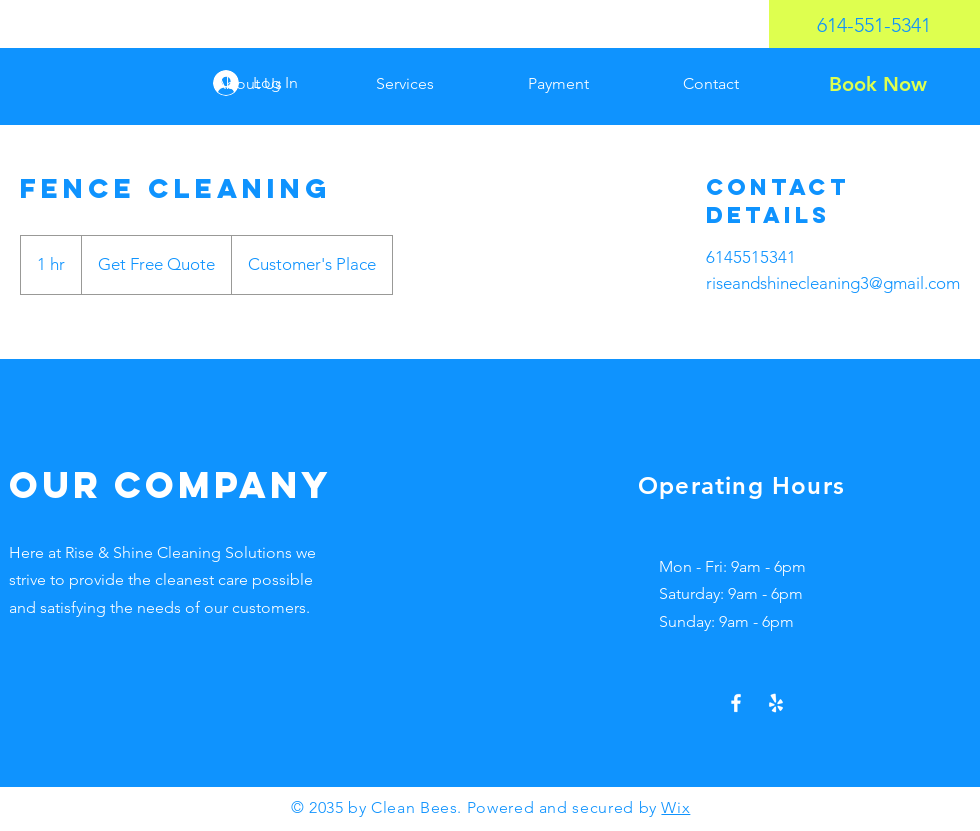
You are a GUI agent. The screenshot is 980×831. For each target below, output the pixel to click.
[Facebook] (736, 703)
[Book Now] (877, 84)
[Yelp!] (776, 703)
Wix (675, 807)
